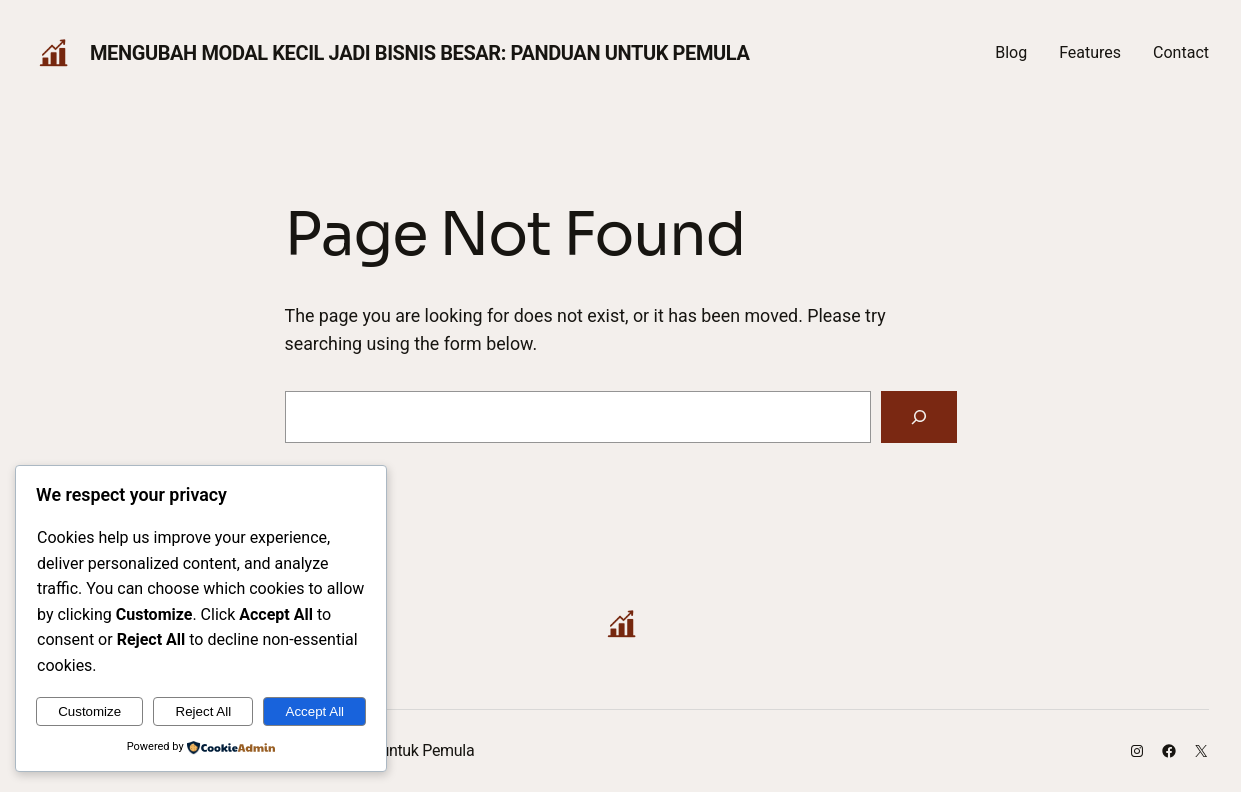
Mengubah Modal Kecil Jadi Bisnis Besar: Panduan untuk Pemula (419, 53)
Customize (89, 711)
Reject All (204, 711)
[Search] (919, 417)
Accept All (315, 711)
